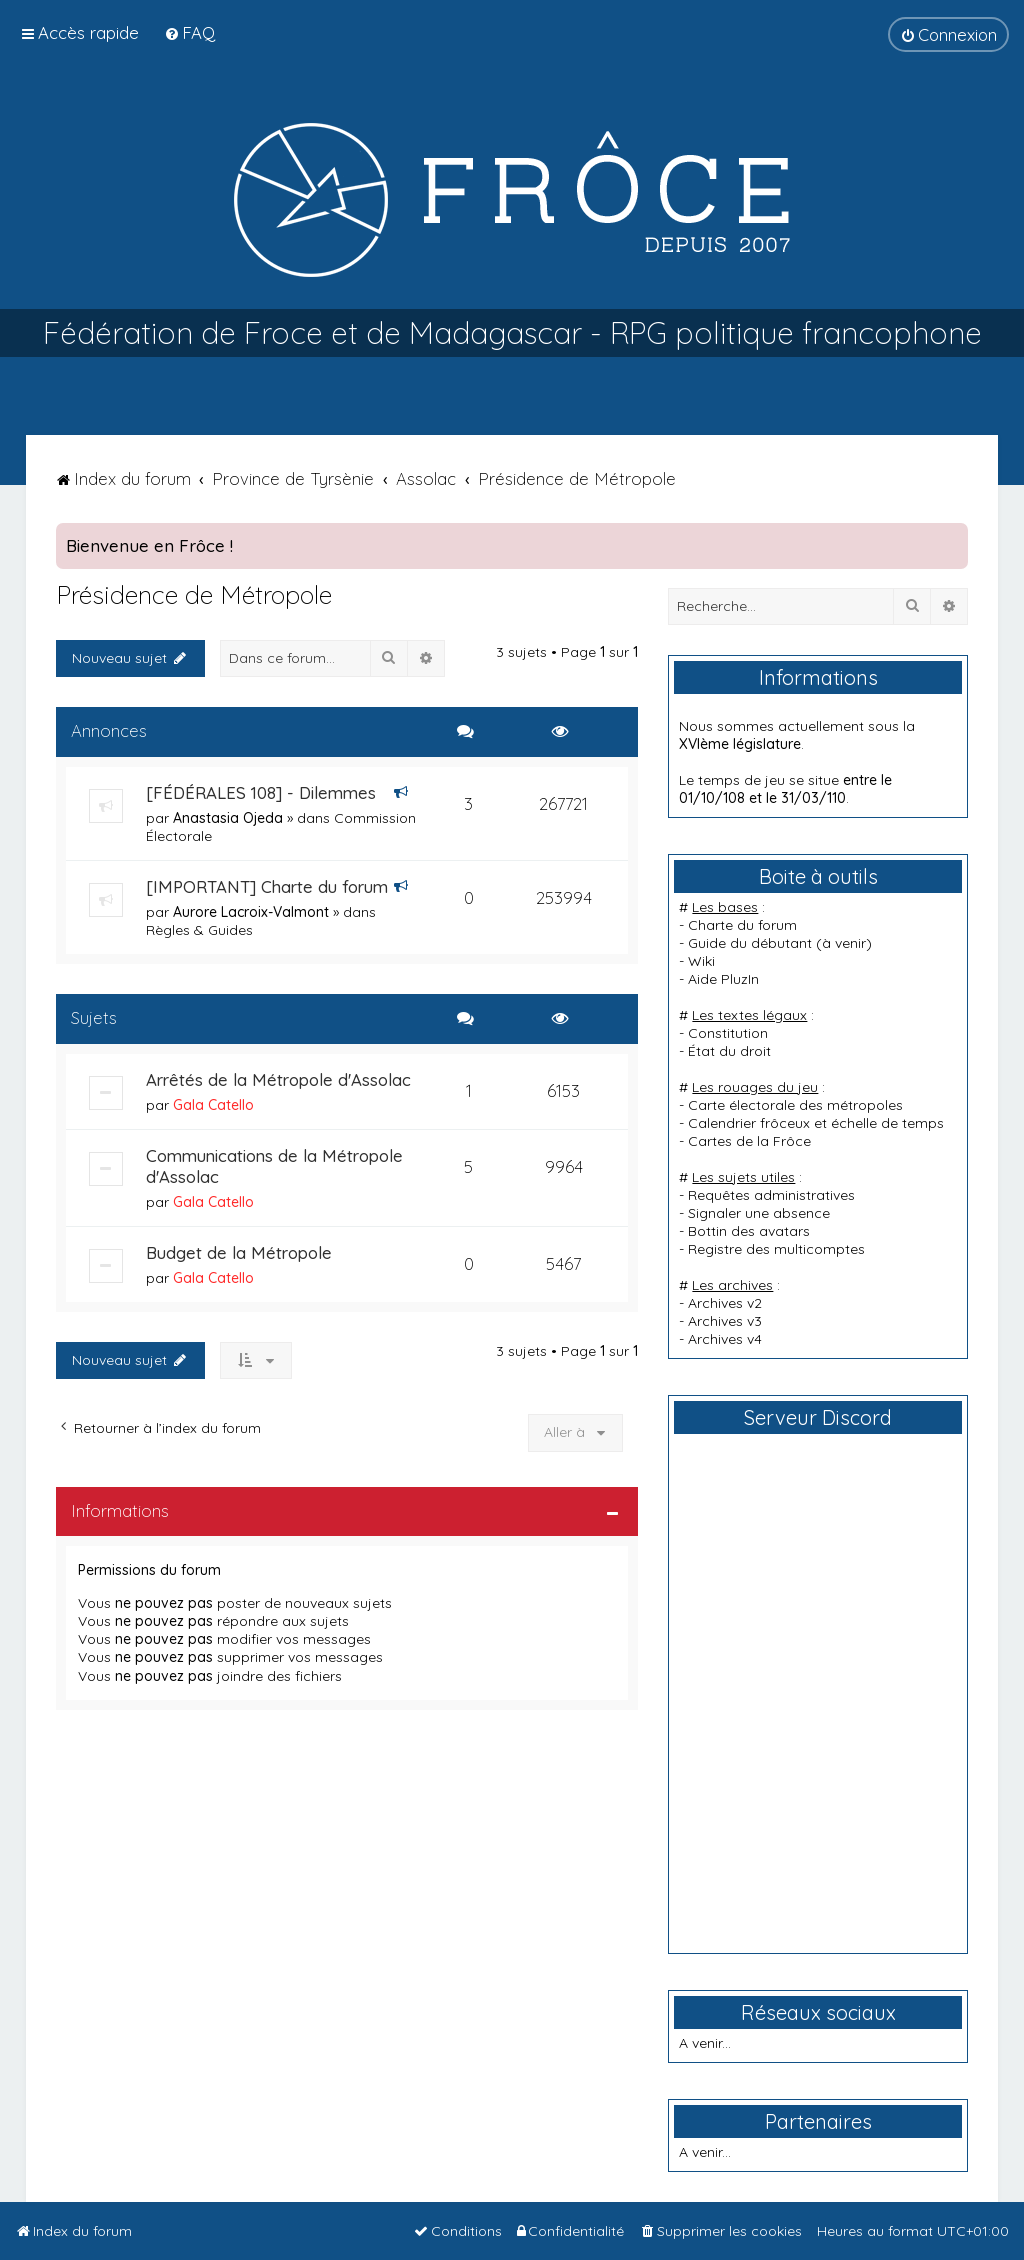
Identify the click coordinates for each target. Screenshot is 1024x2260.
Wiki (701, 961)
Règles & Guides (199, 930)
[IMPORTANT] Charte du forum (267, 886)
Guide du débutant (750, 943)
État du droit (729, 1051)
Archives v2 (725, 1303)
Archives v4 (725, 1339)
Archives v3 (725, 1321)
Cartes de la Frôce (749, 1141)
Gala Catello (213, 1105)
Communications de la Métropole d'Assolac (274, 1166)
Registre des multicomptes (776, 1249)
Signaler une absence (759, 1213)
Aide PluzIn (723, 979)
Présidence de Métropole (194, 594)
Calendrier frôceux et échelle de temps (816, 1123)
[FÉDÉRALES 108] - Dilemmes (261, 792)
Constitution (728, 1033)
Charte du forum (742, 925)
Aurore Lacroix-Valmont (251, 912)
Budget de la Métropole (239, 1252)
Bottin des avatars (749, 1231)
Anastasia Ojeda (228, 818)
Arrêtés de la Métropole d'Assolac (278, 1079)
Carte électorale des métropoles (795, 1105)
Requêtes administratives (771, 1195)
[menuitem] (189, 32)
